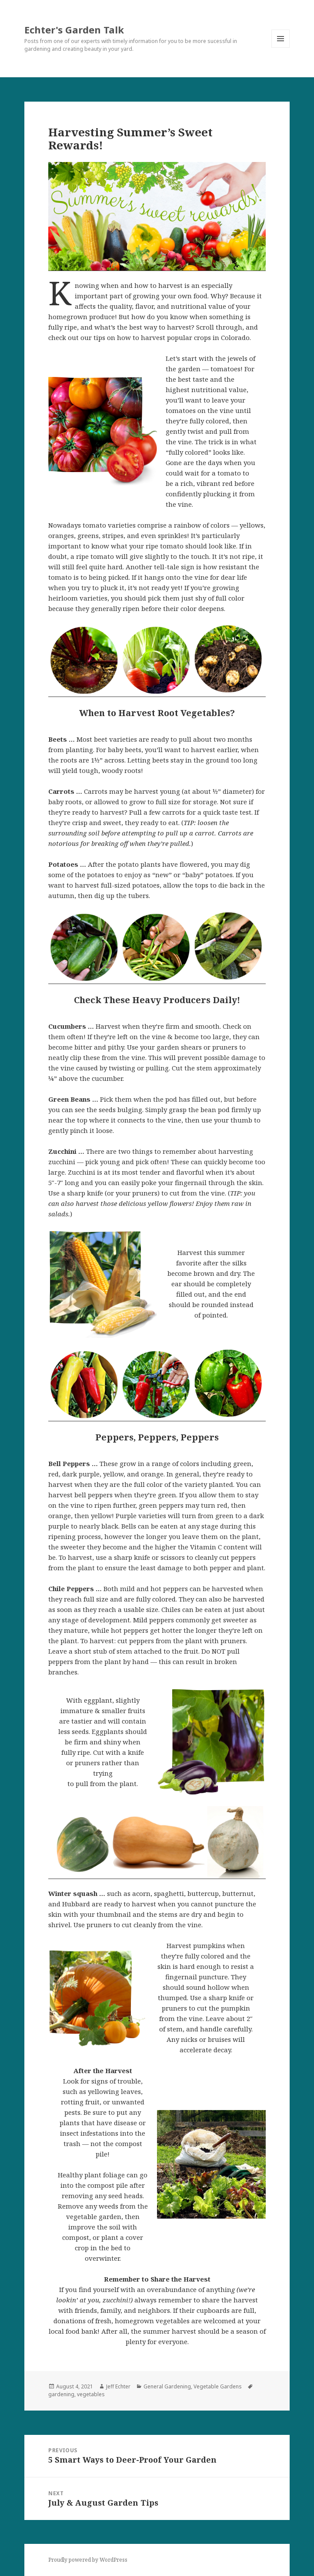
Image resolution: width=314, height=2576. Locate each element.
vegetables (91, 2394)
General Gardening (167, 2386)
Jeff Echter (118, 2386)
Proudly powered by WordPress (87, 2559)
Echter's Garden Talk (74, 29)
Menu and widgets (281, 47)
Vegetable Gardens (218, 2386)
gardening (61, 2394)
